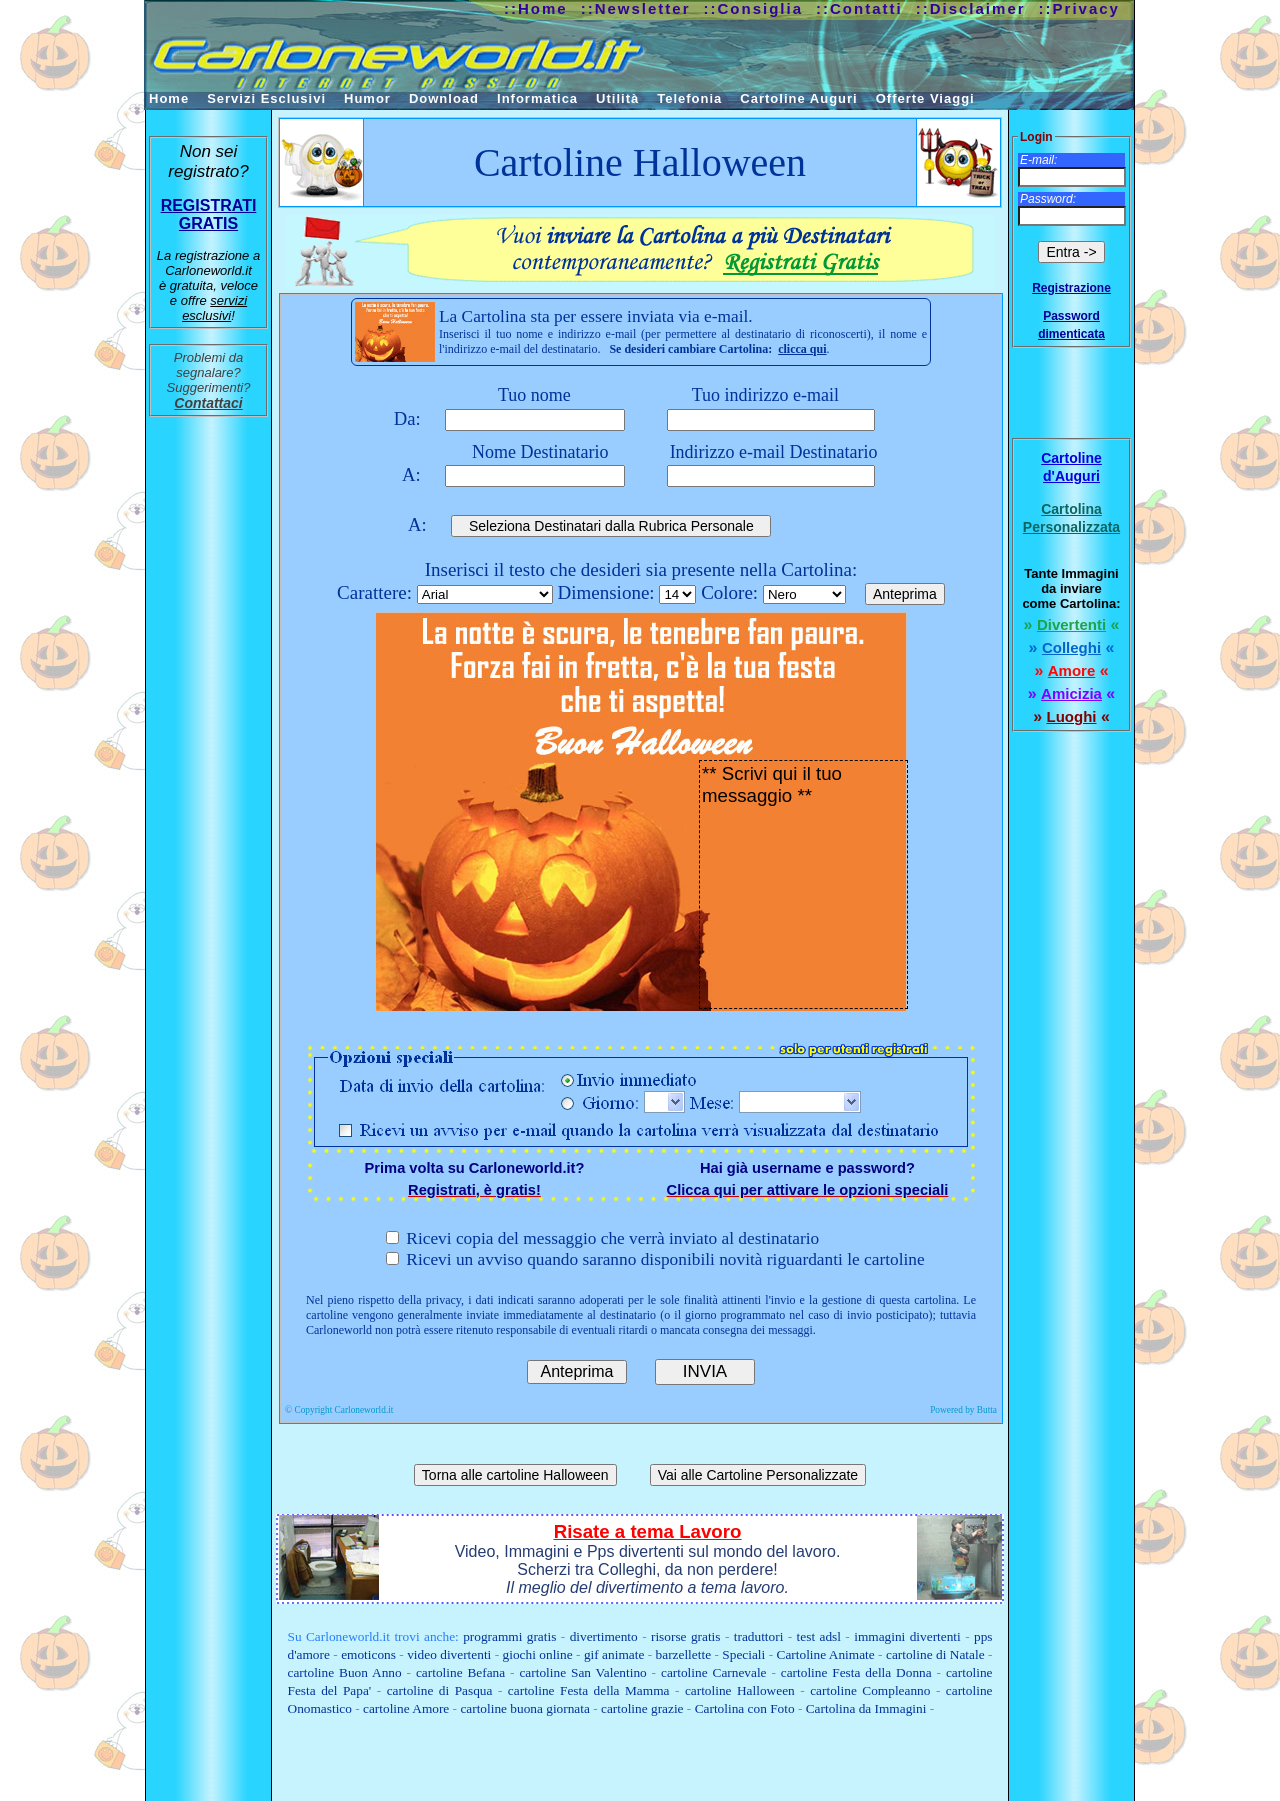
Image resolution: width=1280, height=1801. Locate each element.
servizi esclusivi (214, 308)
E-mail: (1038, 160)
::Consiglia (754, 8)
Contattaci (208, 403)
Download (444, 98)
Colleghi (1071, 647)
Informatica (537, 98)
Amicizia (1071, 693)
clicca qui (802, 349)
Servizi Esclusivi (266, 98)
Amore (1072, 670)
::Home (536, 8)
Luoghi (1072, 716)
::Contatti (859, 8)
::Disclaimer (971, 8)
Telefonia (689, 98)
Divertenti (1071, 624)
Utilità (617, 98)
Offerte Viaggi (925, 98)
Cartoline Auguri (798, 98)
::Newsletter (636, 8)
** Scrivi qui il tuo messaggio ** (803, 884)
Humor (367, 98)
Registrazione (1071, 288)
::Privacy (1079, 8)
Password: (1048, 199)
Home (169, 98)
